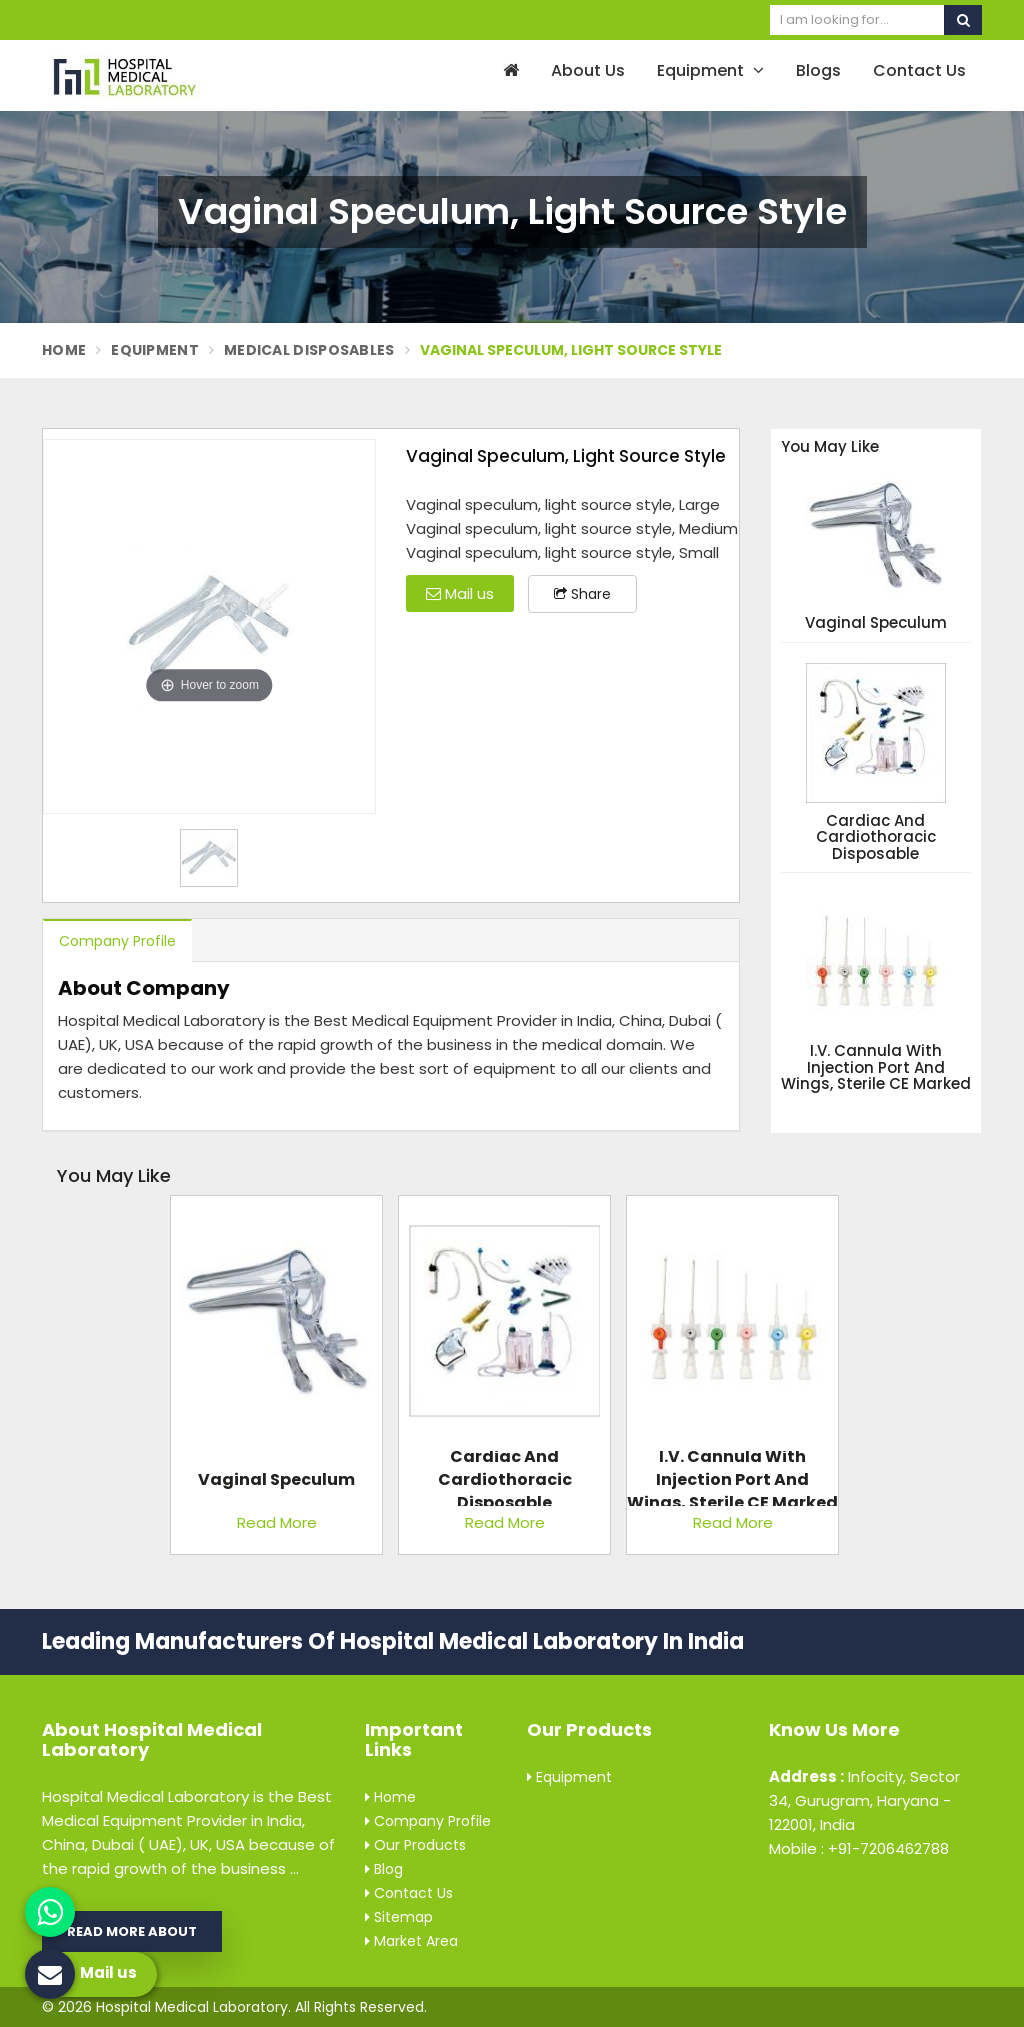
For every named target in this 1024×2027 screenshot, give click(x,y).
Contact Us (919, 70)
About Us (588, 70)
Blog (384, 1869)
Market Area (411, 1941)
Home (64, 350)
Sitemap (399, 1917)
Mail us (460, 593)
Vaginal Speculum (876, 623)
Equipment (710, 70)
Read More (277, 1522)
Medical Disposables (309, 350)
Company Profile (117, 941)
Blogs (818, 70)
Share (582, 594)
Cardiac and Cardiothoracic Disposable (876, 838)
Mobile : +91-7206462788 (859, 1848)
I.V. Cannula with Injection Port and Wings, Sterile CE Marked (876, 1068)
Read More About (132, 1931)
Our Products (415, 1845)
